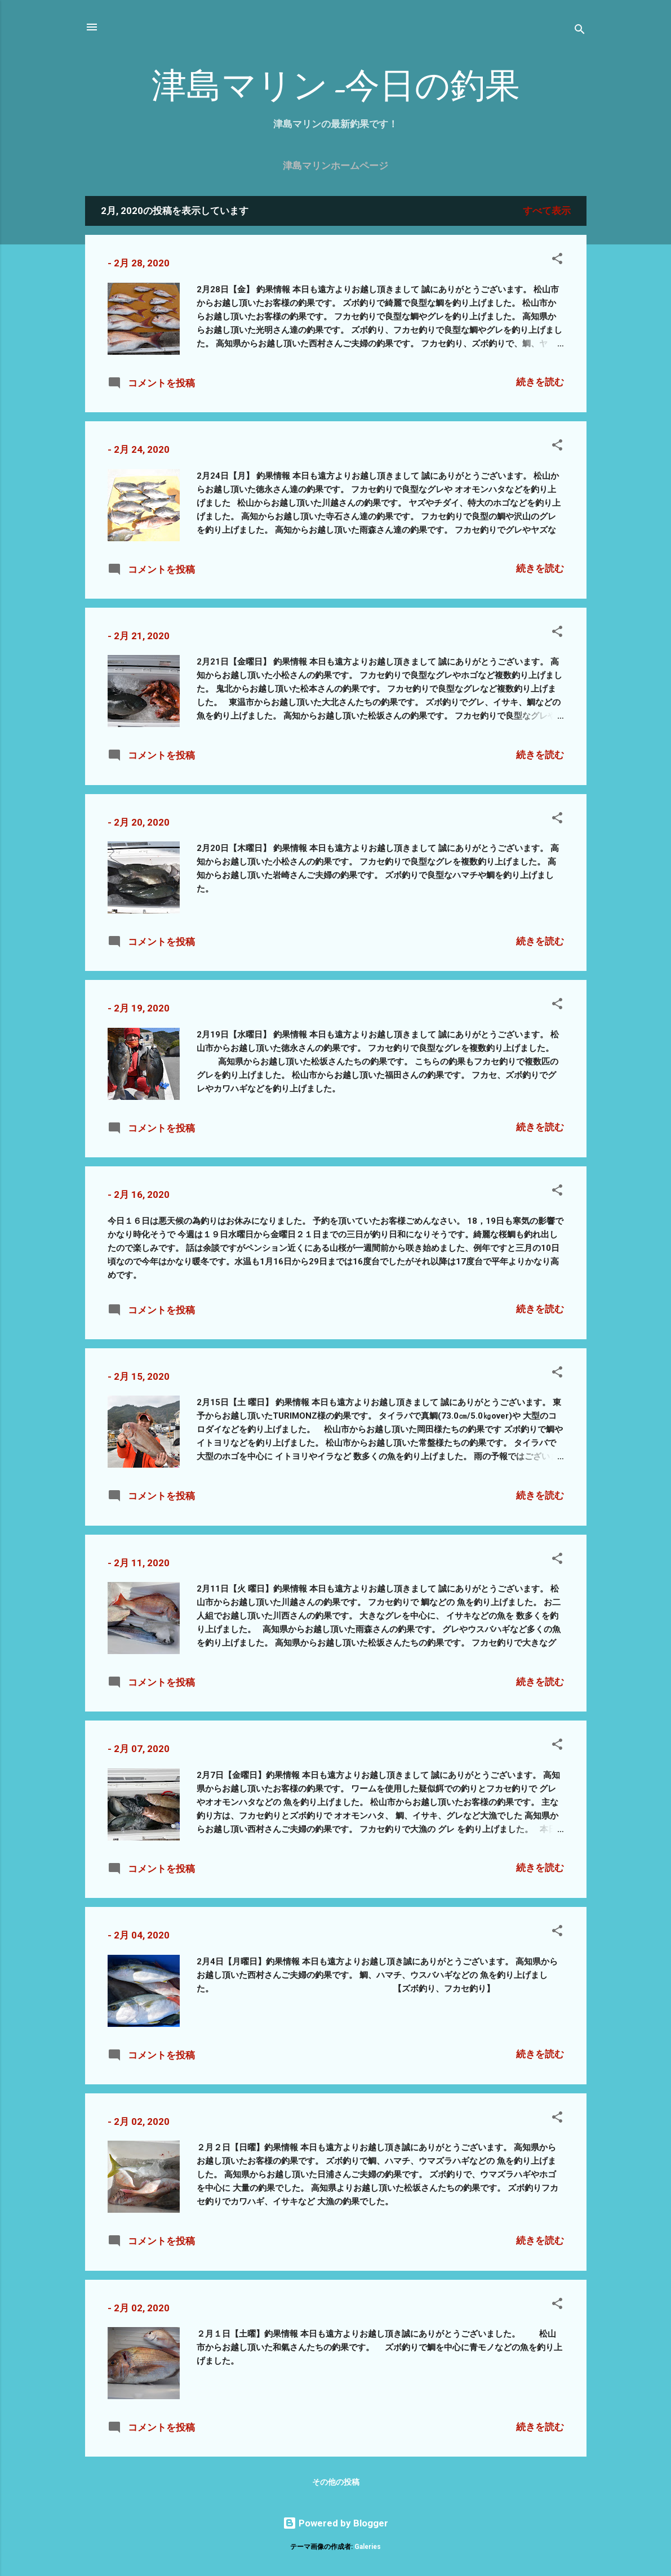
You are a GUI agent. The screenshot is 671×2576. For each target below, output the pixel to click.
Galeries (367, 2547)
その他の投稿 (335, 2481)
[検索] (579, 31)
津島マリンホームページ (335, 165)
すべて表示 (547, 210)
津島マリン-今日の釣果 (336, 86)
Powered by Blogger (335, 2523)
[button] (557, 260)
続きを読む (540, 381)
